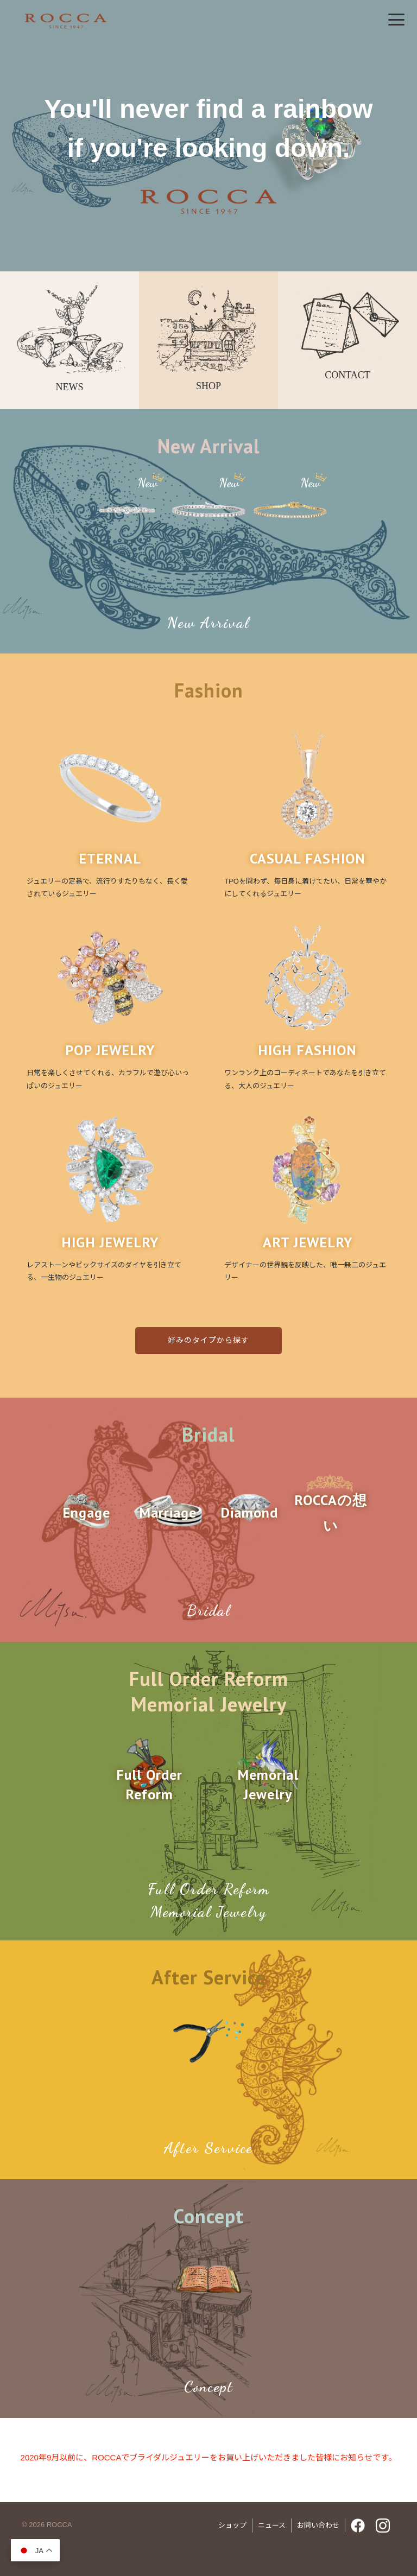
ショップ (232, 2525)
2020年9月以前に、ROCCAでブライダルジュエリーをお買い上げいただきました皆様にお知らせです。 (209, 2457)
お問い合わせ (318, 2525)
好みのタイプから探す (208, 1340)
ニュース (272, 2525)
